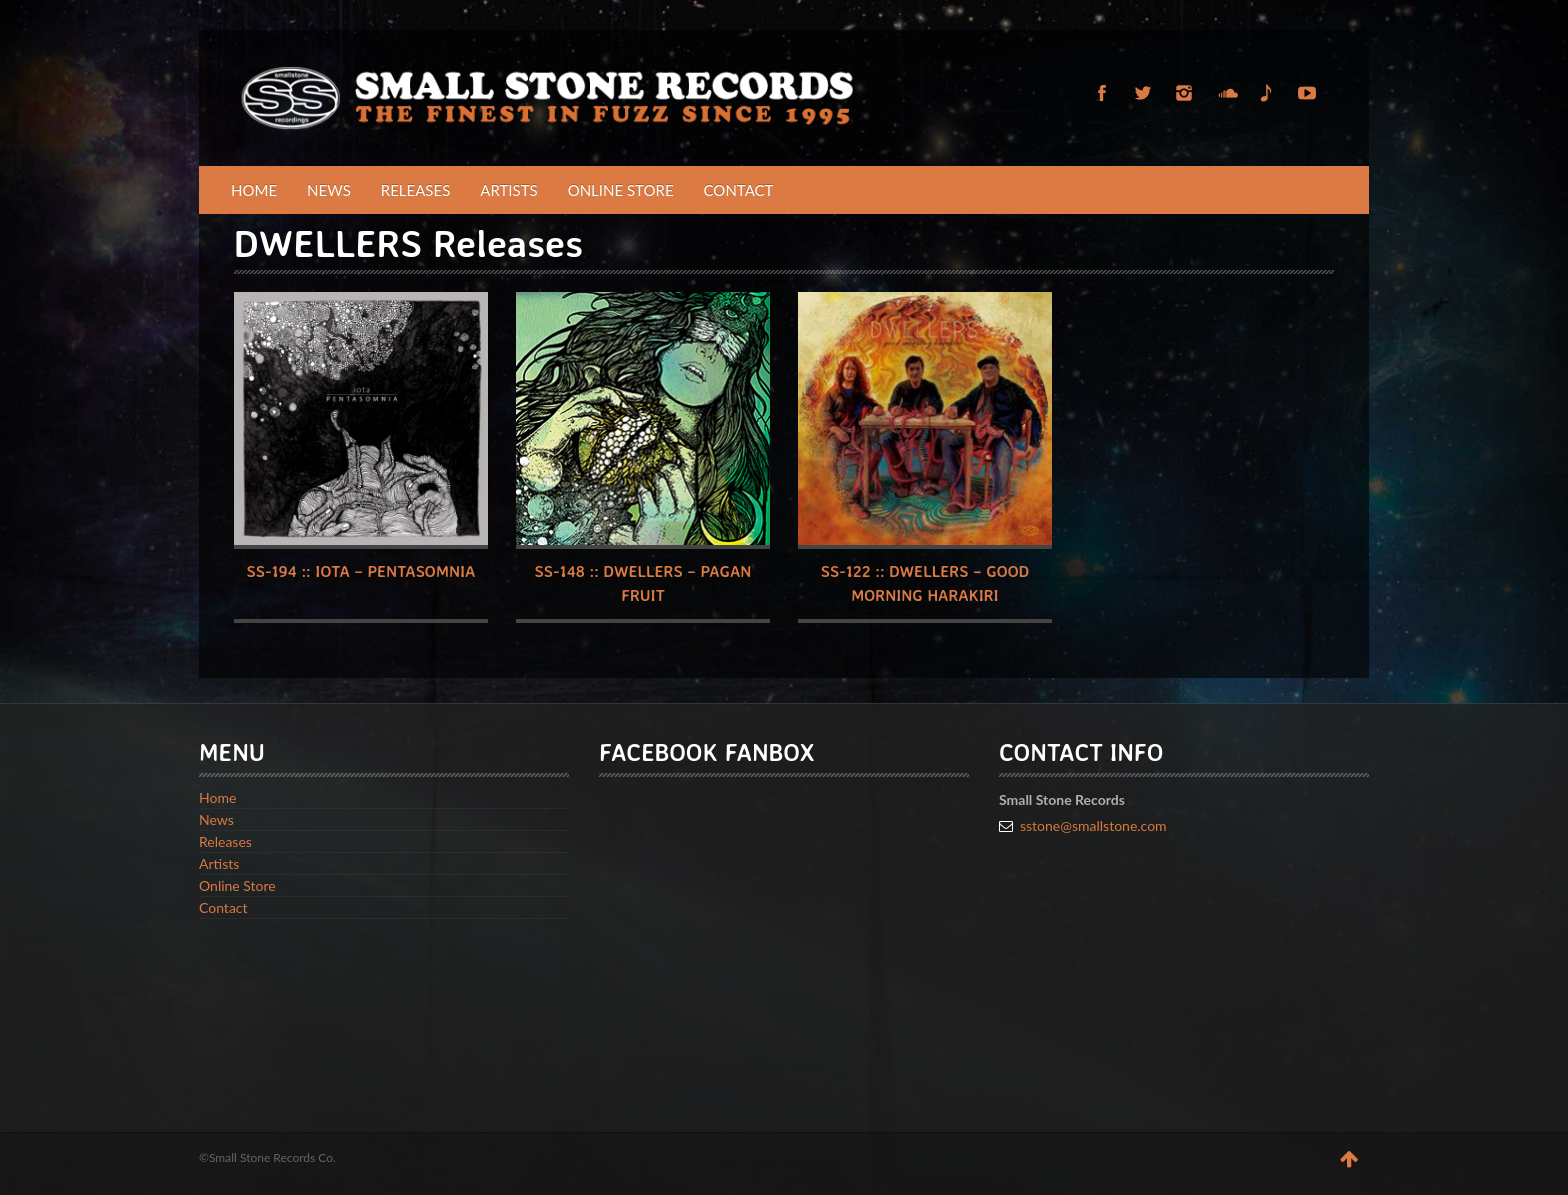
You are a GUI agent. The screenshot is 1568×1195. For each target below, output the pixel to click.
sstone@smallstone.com (1093, 825)
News (329, 190)
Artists (508, 190)
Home (254, 190)
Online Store (621, 190)
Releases (416, 190)
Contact (739, 190)
